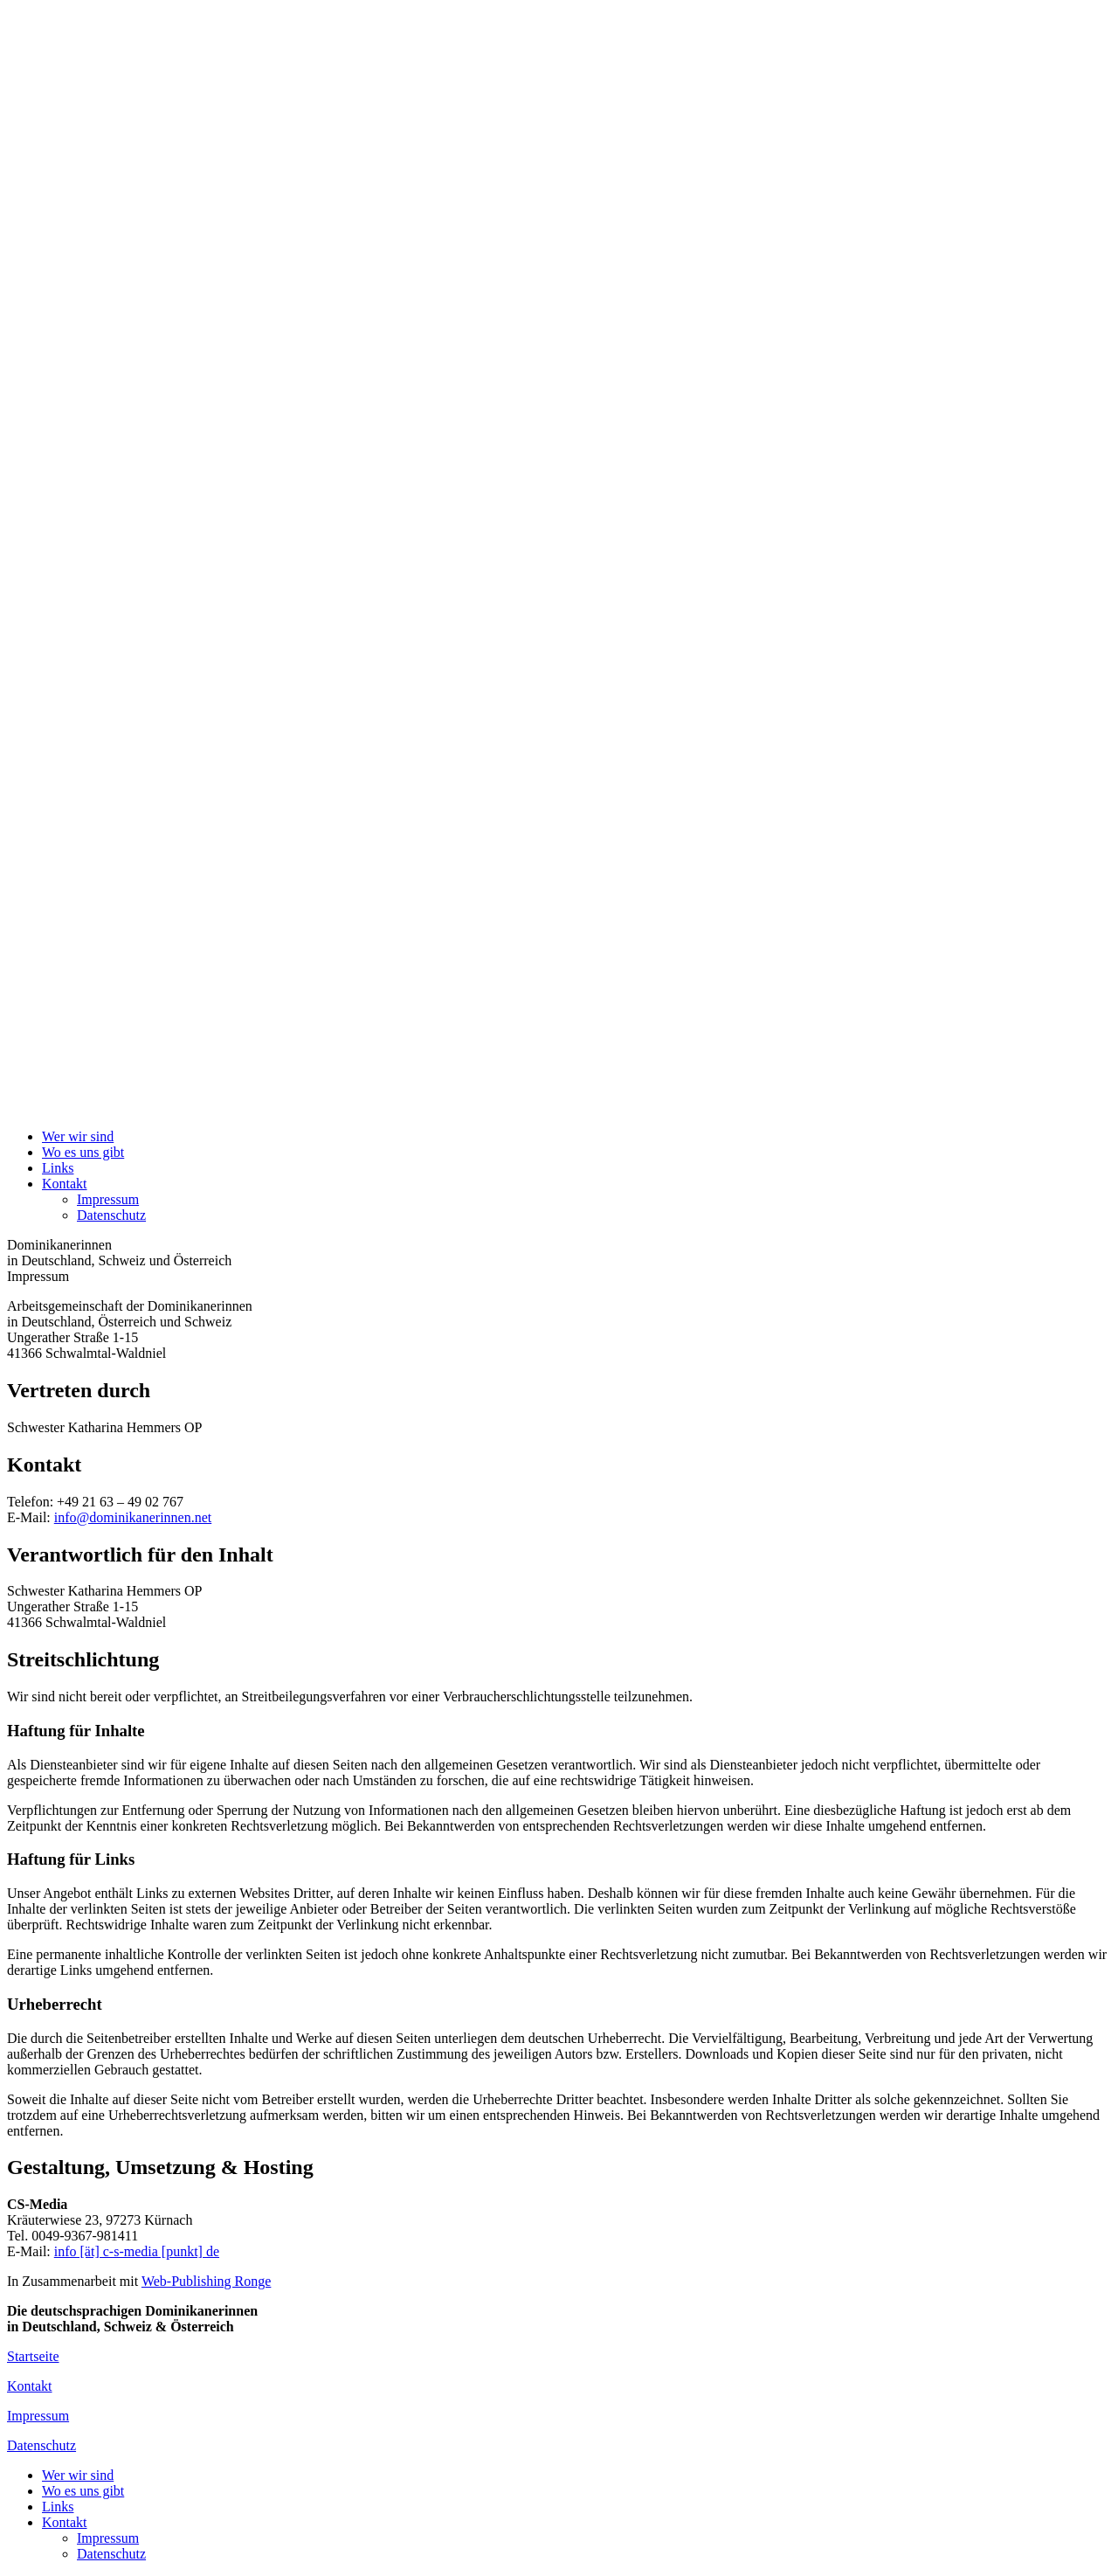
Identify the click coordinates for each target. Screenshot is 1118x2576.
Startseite (33, 2356)
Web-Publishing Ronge (206, 2281)
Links (57, 1167)
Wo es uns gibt (83, 1152)
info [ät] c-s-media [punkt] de (136, 2251)
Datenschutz (111, 1215)
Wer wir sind (78, 1136)
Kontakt (64, 1183)
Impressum (108, 1199)
